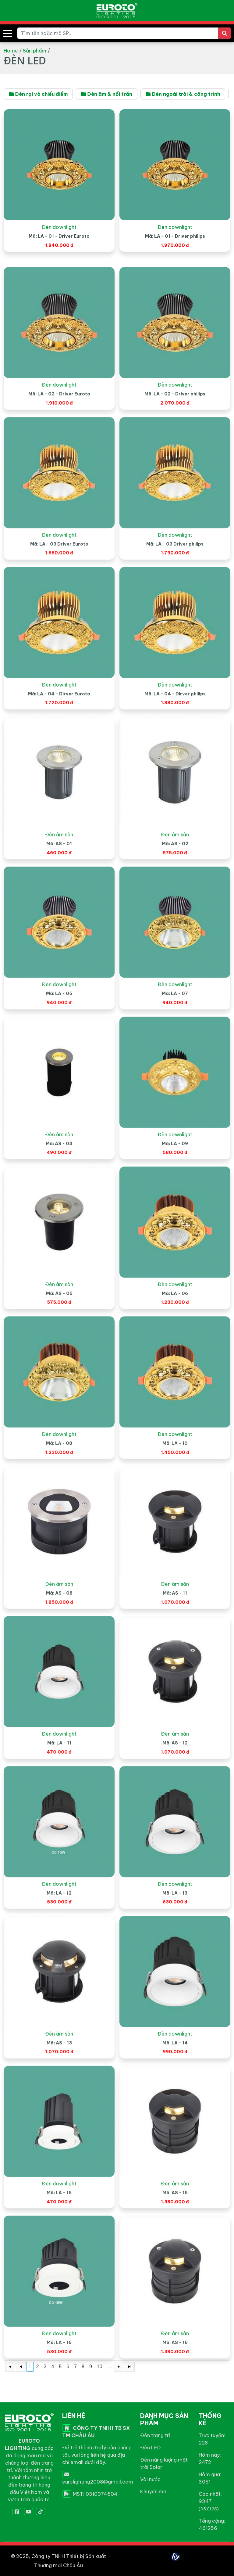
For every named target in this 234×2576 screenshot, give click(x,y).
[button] (7, 33)
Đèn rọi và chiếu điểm (38, 94)
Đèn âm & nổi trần (106, 94)
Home (11, 51)
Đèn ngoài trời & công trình (183, 94)
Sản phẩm (34, 51)
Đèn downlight (59, 238)
